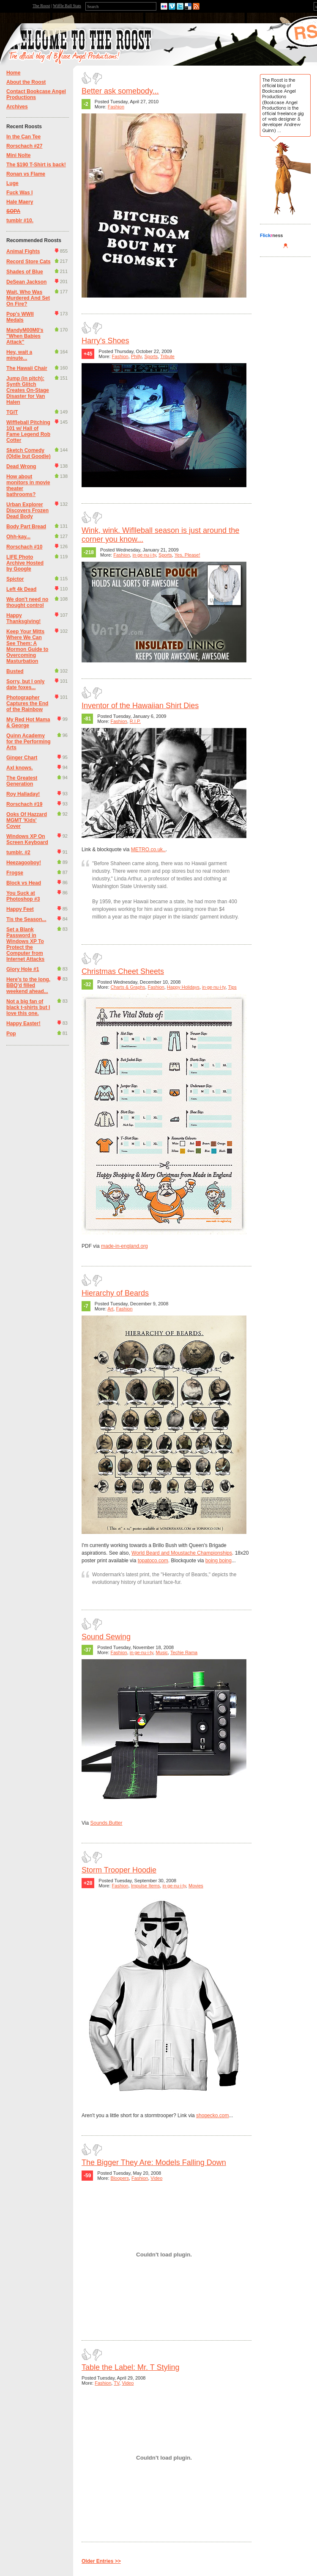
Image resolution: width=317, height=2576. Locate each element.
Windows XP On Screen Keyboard (27, 839)
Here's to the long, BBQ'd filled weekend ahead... (28, 985)
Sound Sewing (106, 1637)
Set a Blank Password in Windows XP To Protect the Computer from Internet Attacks (25, 944)
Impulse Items (145, 1885)
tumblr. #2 (18, 852)
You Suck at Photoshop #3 (23, 896)
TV (116, 2383)
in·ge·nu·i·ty (144, 554)
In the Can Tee (23, 137)
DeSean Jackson (26, 282)
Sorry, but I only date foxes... (25, 684)
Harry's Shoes (105, 340)
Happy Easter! (23, 1023)
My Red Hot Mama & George (28, 722)
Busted (15, 671)
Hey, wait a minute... (19, 355)
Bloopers (120, 2178)
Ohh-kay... (18, 537)
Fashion (116, 106)
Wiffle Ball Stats (67, 5)
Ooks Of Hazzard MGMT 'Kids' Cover (26, 820)
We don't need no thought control (27, 602)
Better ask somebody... (120, 91)
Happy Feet (20, 909)
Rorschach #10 (24, 547)
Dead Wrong (21, 466)
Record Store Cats (28, 262)
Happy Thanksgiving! (23, 618)
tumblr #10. (19, 220)
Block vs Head (23, 883)
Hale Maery (19, 202)
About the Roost (26, 82)
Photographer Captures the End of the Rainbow (27, 703)
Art (110, 1308)
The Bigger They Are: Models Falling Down (154, 2162)
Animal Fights (23, 251)
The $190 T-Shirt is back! (36, 165)
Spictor (15, 579)
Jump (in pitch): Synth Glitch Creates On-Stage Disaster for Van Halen (27, 390)
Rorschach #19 (24, 804)
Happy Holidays (183, 987)
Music (162, 1652)
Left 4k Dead (21, 589)
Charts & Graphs (128, 987)
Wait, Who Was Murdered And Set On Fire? (28, 298)
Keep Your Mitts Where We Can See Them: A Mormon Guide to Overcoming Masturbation (27, 646)
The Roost (41, 5)
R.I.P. (135, 721)
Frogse (14, 873)
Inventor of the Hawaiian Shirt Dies (140, 705)
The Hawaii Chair (26, 368)
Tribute (167, 356)
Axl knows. (19, 768)
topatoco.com (153, 1561)
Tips (232, 987)
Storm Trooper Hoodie (119, 1870)
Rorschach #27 (24, 146)
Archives (17, 107)
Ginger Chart (21, 758)
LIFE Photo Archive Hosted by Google (25, 563)
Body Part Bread (26, 527)
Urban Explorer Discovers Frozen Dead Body (27, 510)
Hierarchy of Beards (115, 1293)
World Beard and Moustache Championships (181, 1553)
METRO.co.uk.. (148, 849)
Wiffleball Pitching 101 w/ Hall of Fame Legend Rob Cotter (28, 431)
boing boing (218, 1561)
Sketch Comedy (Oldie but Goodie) (28, 453)
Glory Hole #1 (22, 969)
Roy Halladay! (23, 794)
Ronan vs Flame (25, 174)
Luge (12, 183)
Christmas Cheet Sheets (123, 971)
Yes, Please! (187, 554)
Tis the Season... (26, 919)
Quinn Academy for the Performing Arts (28, 741)
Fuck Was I (19, 193)
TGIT (12, 412)
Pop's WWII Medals (20, 317)
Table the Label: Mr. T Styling (130, 2367)
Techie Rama (183, 1652)
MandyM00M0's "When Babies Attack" (25, 336)
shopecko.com (212, 2115)
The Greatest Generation (21, 781)
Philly (136, 356)
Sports (151, 356)
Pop (11, 1034)
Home (13, 73)
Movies (196, 1885)
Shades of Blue (24, 272)
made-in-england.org (124, 1246)
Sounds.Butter (106, 1823)
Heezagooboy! (23, 863)
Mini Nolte (18, 155)
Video (156, 2178)
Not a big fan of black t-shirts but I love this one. (28, 1007)
